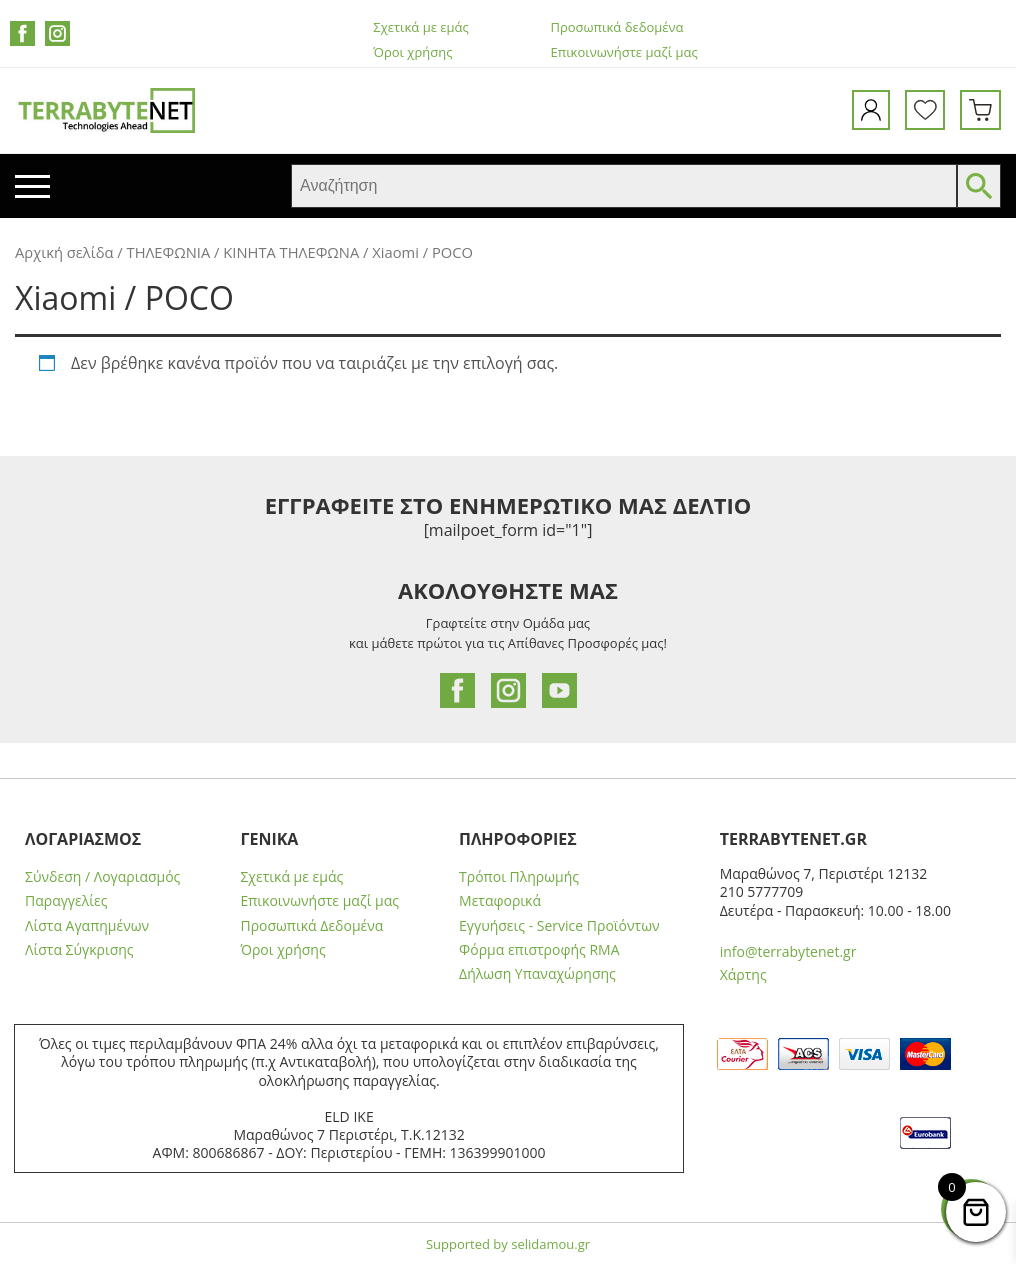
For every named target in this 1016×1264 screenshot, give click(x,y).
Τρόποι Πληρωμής (519, 877)
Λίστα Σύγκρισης (79, 950)
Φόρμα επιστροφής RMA (539, 950)
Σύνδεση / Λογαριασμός (102, 877)
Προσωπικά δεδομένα (617, 27)
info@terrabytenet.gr (788, 951)
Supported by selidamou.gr (508, 1244)
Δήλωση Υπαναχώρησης (537, 974)
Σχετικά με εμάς (420, 27)
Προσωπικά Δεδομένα (311, 926)
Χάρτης (743, 974)
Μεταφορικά (500, 901)
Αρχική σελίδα (64, 252)
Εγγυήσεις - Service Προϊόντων (559, 926)
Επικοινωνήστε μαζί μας (624, 52)
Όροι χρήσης (412, 52)
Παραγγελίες (66, 901)
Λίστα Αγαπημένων (87, 926)
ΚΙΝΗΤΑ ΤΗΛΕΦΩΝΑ (291, 252)
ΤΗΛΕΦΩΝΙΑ (169, 252)
